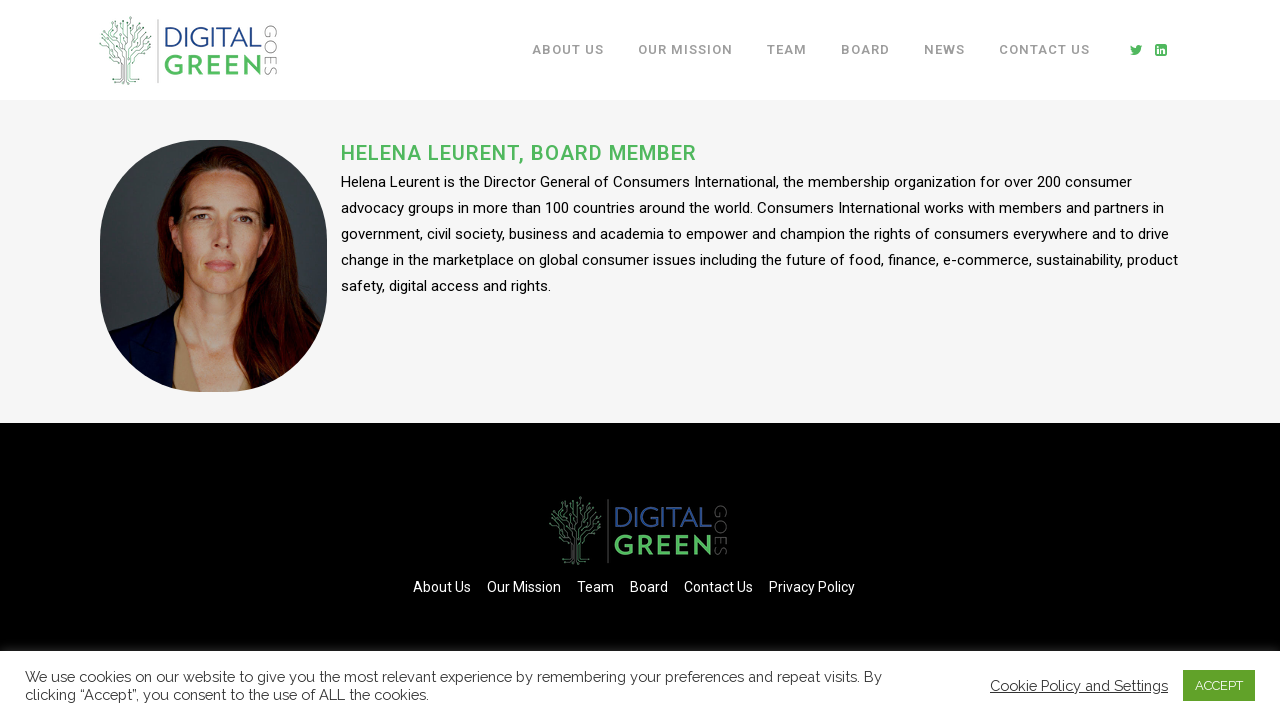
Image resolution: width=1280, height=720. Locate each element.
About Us (442, 587)
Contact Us (718, 587)
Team (595, 587)
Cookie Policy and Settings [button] (1079, 685)
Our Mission (524, 587)
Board (649, 587)
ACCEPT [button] (1219, 685)
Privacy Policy (812, 587)
